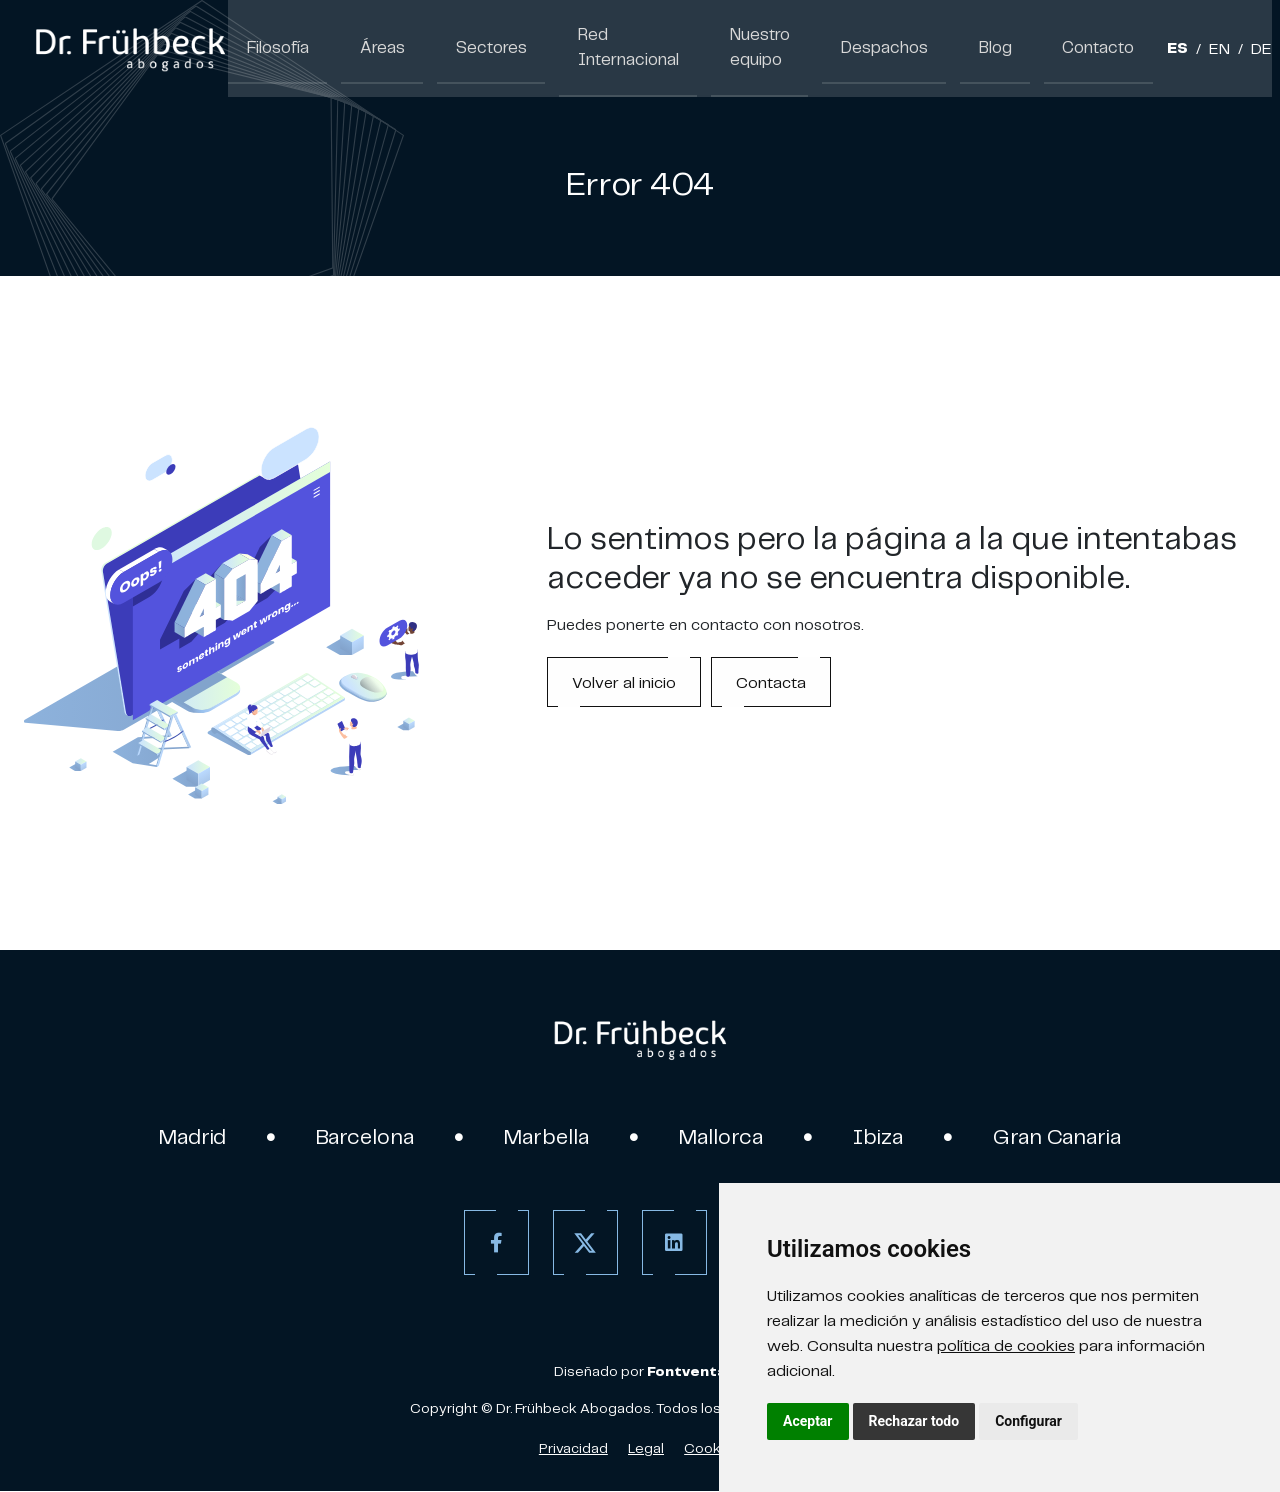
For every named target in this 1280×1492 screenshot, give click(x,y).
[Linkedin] (672, 1243)
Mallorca (724, 1137)
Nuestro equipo (729, 48)
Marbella (546, 1137)
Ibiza (883, 1137)
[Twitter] (583, 1243)
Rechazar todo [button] (914, 1421)
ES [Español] (1153, 50)
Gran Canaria (1065, 1137)
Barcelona (361, 1137)
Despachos (875, 48)
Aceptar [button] (808, 1421)
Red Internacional (599, 48)
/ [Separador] (1174, 50)
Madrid (185, 1137)
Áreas (371, 48)
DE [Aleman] (1237, 50)
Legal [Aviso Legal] (646, 1449)
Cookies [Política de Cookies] (712, 1449)
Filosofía (274, 48)
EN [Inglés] (1195, 50)
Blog (979, 48)
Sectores (471, 48)
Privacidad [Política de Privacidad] (573, 1449)
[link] (130, 48)
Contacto (1077, 48)
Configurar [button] (1028, 1421)
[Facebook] (494, 1243)
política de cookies (1006, 1345)
